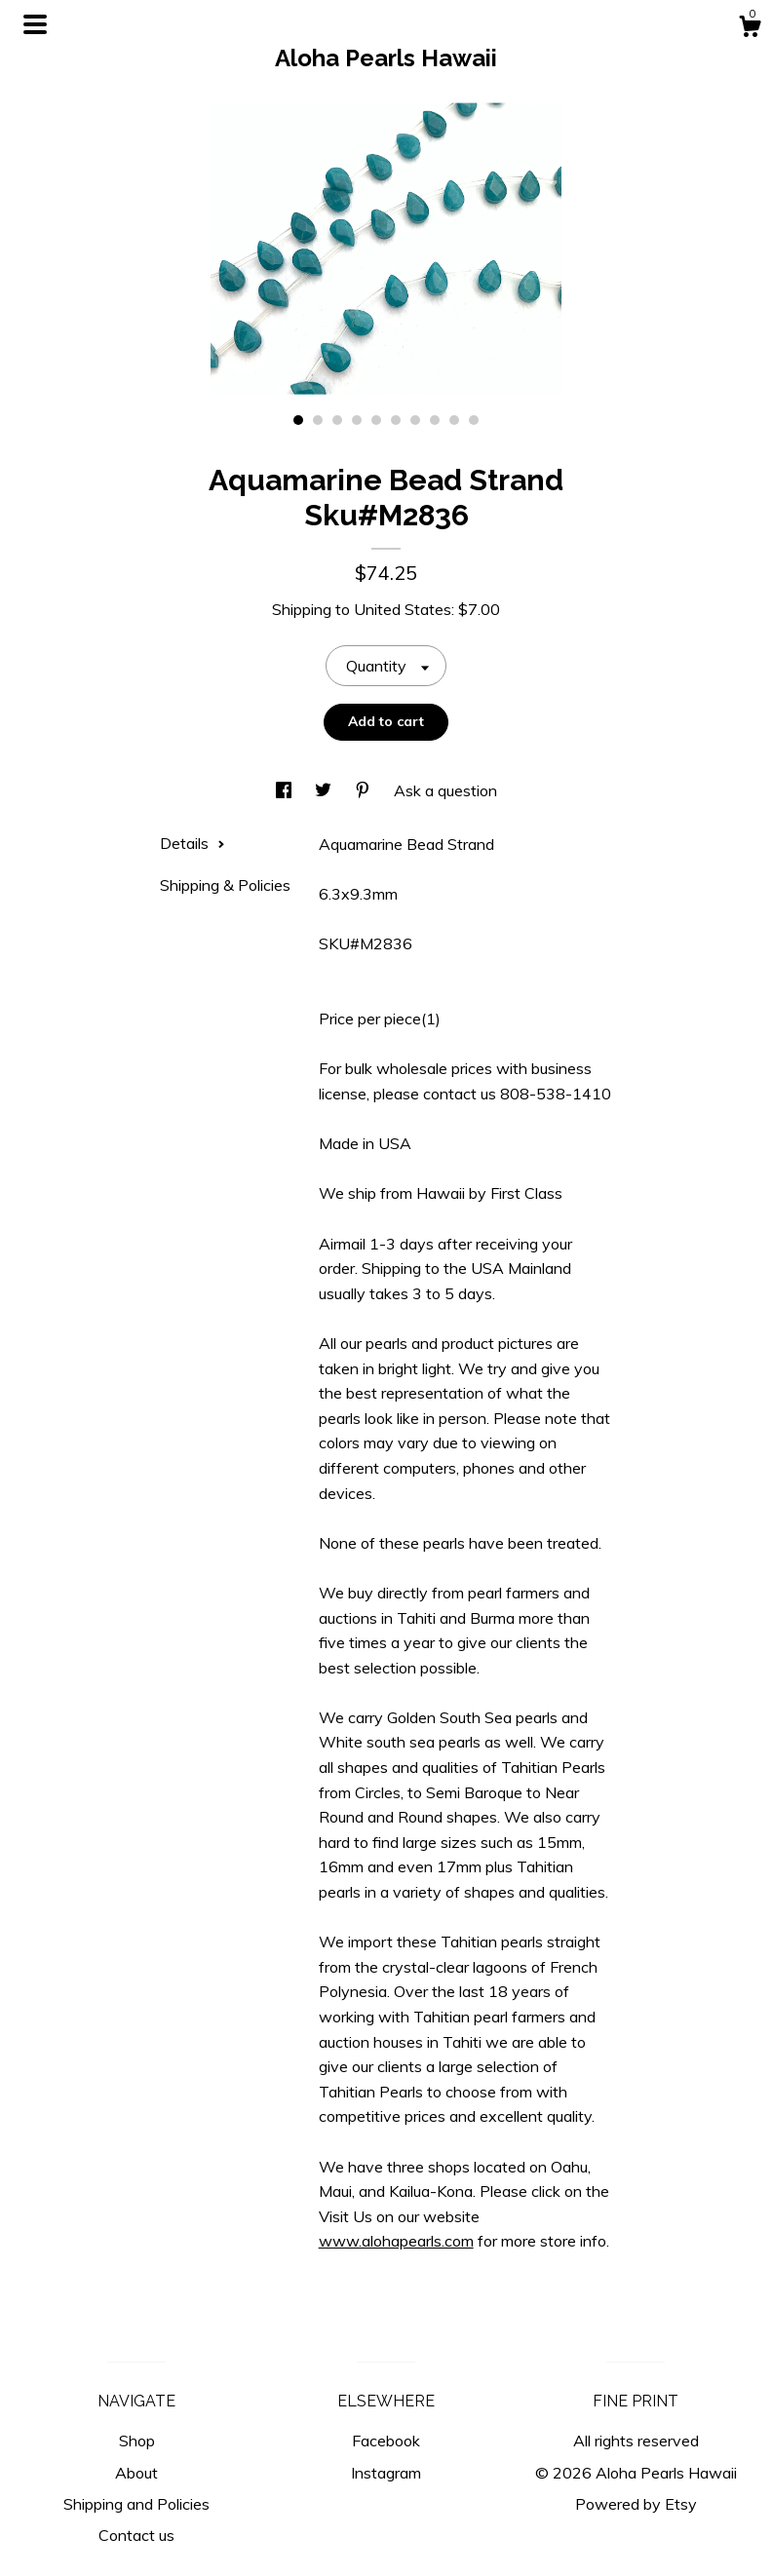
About (136, 2472)
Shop (137, 2440)
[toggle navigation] (35, 24)
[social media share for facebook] (285, 790)
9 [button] (454, 420)
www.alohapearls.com (396, 2240)
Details (192, 843)
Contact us (136, 2535)
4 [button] (357, 420)
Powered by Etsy (636, 2504)
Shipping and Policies (136, 2504)
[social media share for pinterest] (364, 790)
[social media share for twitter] (325, 790)
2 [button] (318, 420)
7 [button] (415, 420)
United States (402, 609)
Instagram (386, 2472)
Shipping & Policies (225, 885)
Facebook (386, 2440)
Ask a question (445, 790)
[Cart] (749, 29)
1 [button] (298, 420)
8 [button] (435, 420)
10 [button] (474, 420)
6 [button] (396, 420)
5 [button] (376, 420)
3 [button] (337, 420)
